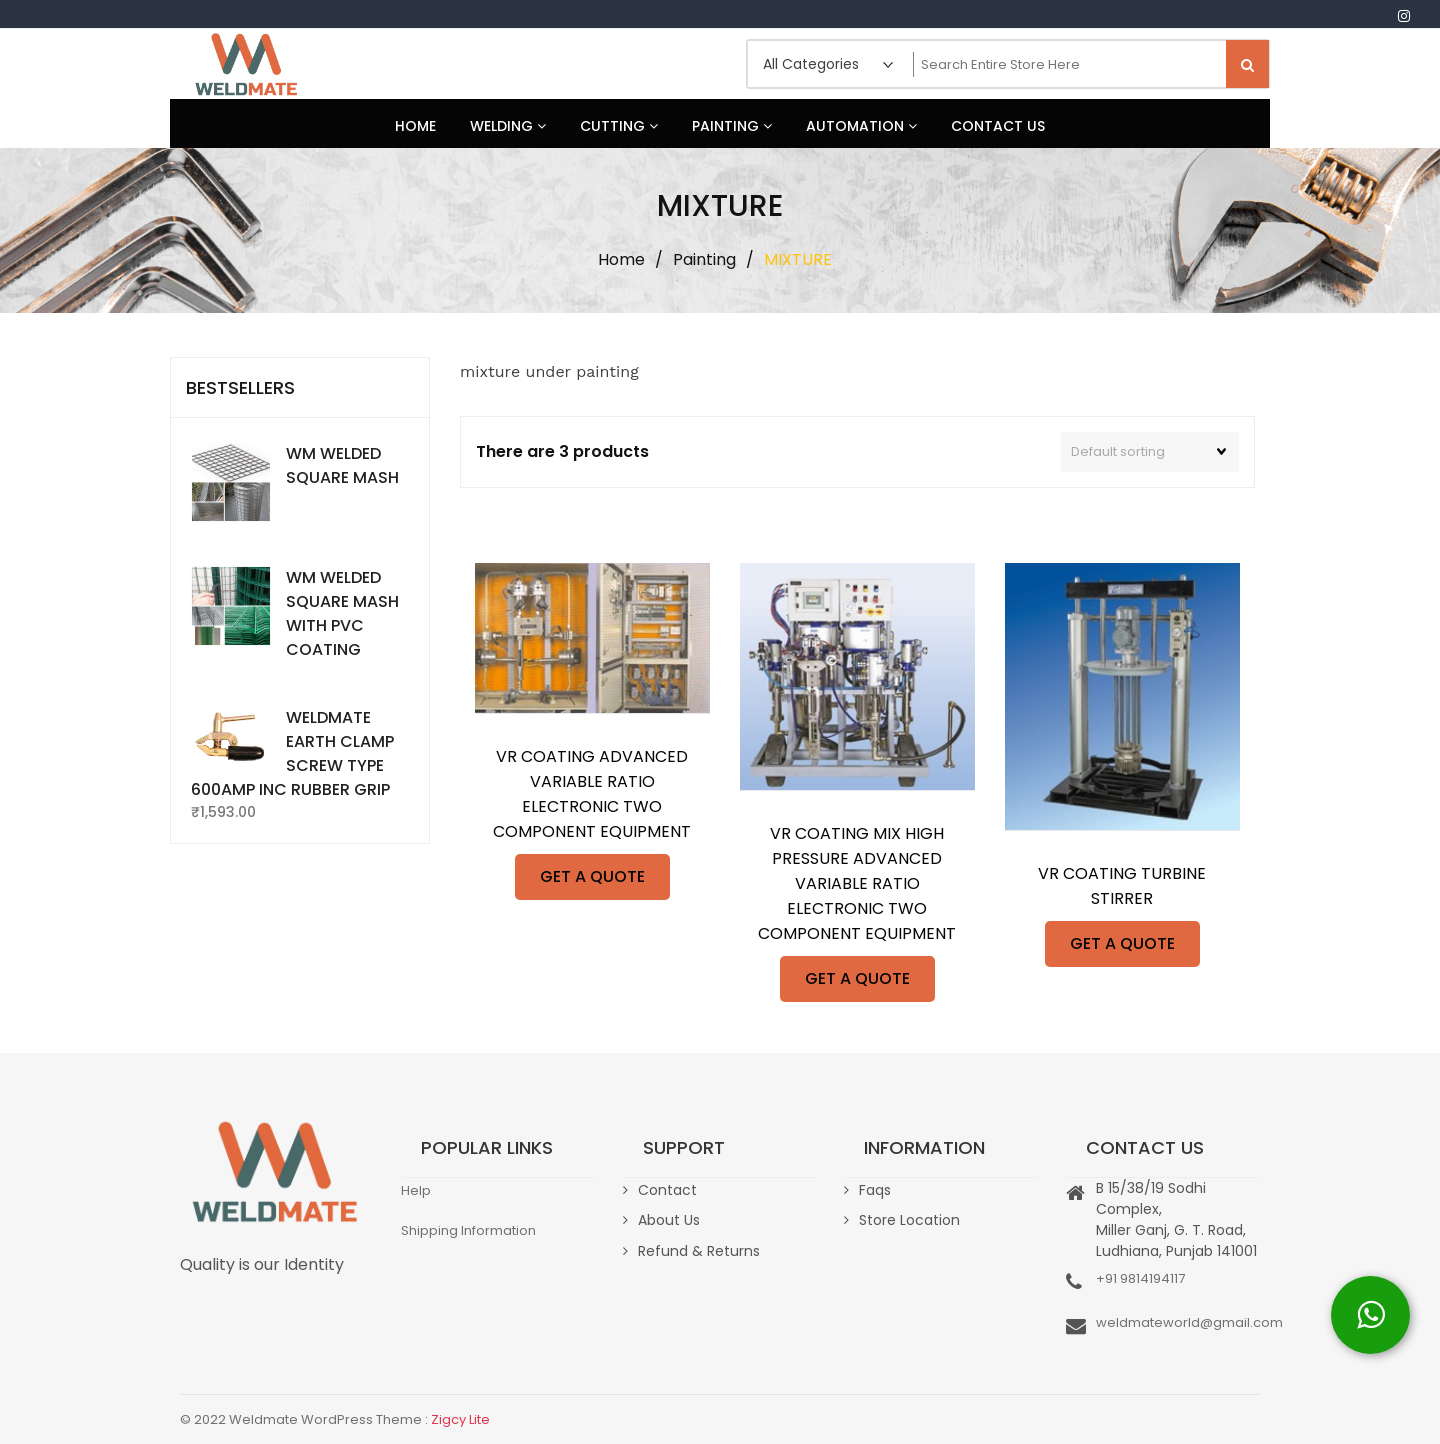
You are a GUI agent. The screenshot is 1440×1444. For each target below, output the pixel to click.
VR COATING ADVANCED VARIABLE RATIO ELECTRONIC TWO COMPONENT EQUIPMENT (592, 794)
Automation (861, 126)
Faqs (875, 1190)
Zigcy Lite (460, 1419)
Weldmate (245, 64)
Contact (667, 1190)
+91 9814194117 (1140, 1278)
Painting (732, 126)
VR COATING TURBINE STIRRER (1122, 886)
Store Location (909, 1220)
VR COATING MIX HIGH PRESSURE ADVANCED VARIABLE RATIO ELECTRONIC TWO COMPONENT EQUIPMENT (857, 883)
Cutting (619, 126)
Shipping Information (468, 1230)
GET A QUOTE (592, 876)
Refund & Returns (699, 1251)
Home (415, 126)
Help (416, 1190)
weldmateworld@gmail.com (1189, 1322)
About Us (669, 1220)
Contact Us (998, 126)
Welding (508, 126)
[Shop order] (1150, 452)
